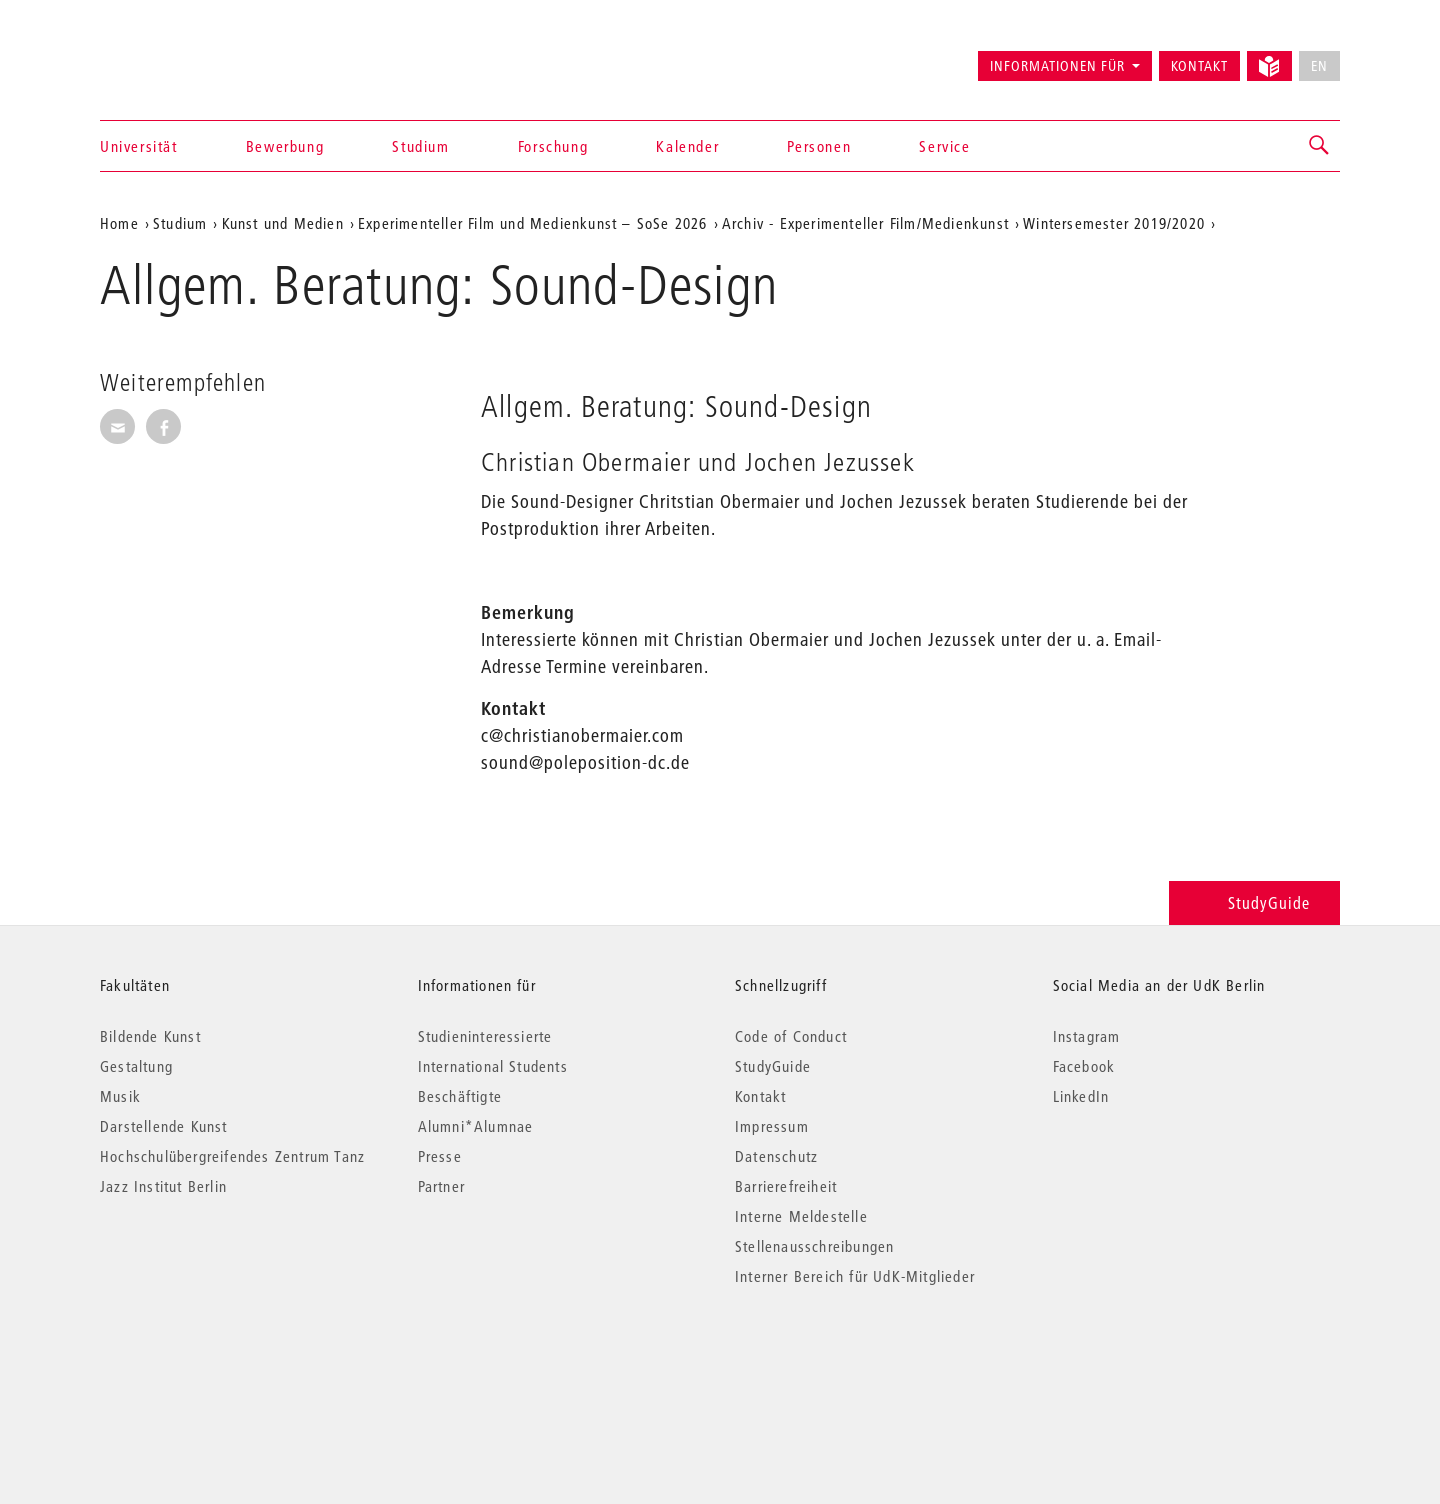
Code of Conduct (791, 1036)
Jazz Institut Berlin (163, 1186)
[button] (1320, 146)
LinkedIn (1081, 1096)
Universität (139, 146)
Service (944, 146)
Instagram (1087, 1036)
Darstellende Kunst (164, 1126)
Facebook (1084, 1066)
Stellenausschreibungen (814, 1246)
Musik (120, 1096)
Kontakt (1199, 66)
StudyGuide (1254, 902)
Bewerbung (285, 146)
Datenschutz (776, 1156)
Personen (819, 146)
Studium (420, 146)
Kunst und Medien (283, 223)
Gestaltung (136, 1066)
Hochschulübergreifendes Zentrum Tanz (232, 1156)
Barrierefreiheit (786, 1186)
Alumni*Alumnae (476, 1126)
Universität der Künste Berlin (178, 57)
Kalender (687, 146)
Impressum (772, 1126)
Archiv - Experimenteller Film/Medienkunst (865, 223)
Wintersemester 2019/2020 (1114, 223)
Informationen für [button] (1057, 66)
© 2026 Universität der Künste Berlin (204, 1360)
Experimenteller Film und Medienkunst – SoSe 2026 (533, 223)
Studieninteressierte (485, 1036)
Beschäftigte (460, 1096)
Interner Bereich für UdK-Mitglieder (855, 1276)
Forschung (553, 146)
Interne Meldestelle (801, 1216)
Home (119, 223)
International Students (493, 1066)
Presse (440, 1156)
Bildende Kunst (150, 1036)
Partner (441, 1186)
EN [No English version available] (1319, 66)
